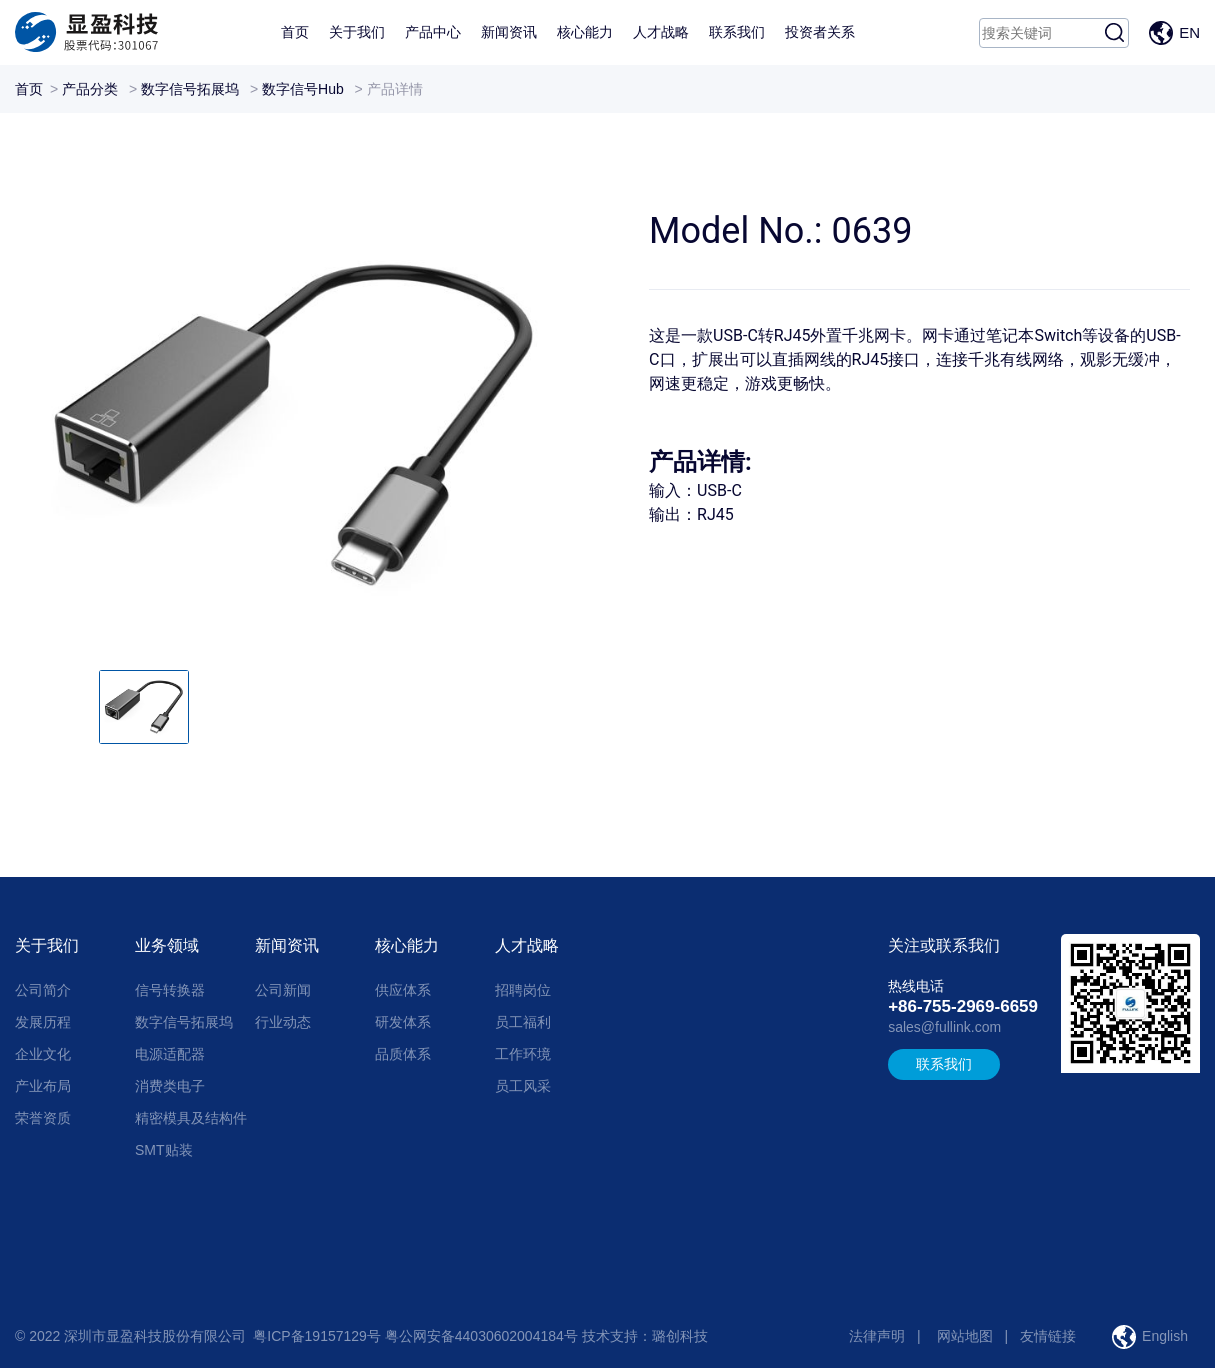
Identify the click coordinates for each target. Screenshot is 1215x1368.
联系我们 (737, 32)
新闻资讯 (509, 32)
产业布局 (43, 1086)
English (1165, 1336)
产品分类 (90, 89)
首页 (295, 32)
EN (1189, 32)
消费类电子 (170, 1086)
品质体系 (403, 1054)
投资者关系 (820, 32)
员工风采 (523, 1086)
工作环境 (523, 1054)
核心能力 (585, 32)
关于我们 (357, 32)
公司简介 (43, 990)
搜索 (1114, 33)
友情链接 (1048, 1336)
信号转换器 (170, 990)
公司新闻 (283, 990)
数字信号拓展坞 (190, 89)
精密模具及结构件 (191, 1118)
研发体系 (403, 1022)
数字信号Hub (303, 89)
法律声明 (877, 1336)
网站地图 (965, 1336)
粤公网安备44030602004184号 (481, 1336)
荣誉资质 (43, 1118)
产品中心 (433, 32)
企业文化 (43, 1054)
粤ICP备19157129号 (317, 1336)
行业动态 (283, 1022)
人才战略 (661, 32)
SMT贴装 (164, 1150)
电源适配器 (170, 1054)
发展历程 (43, 1022)
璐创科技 (680, 1336)
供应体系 (403, 990)
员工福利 (523, 1022)
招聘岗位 (523, 990)
